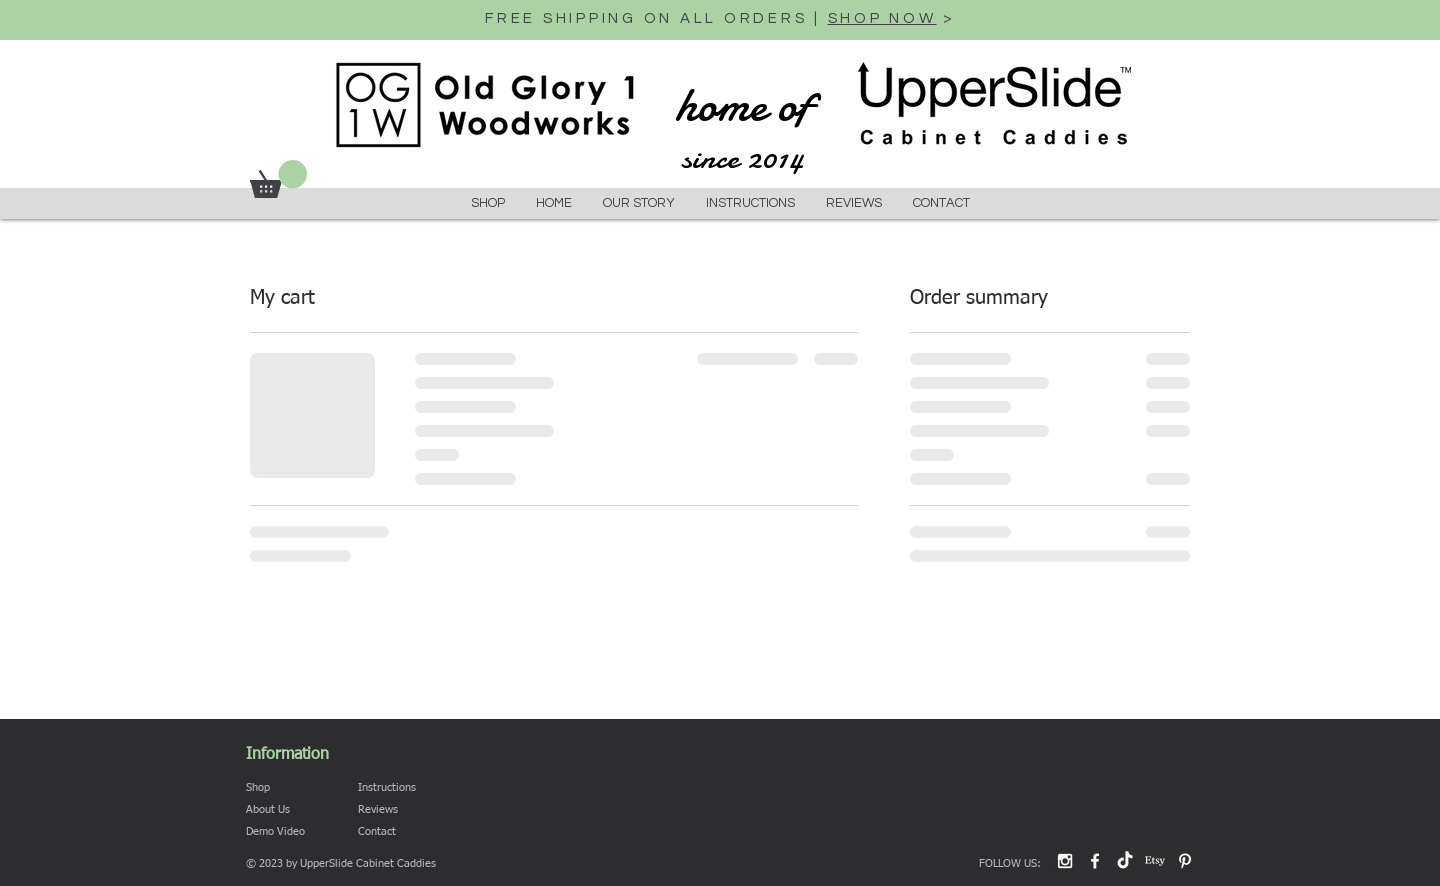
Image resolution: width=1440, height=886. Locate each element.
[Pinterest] (1185, 861)
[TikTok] (1125, 861)
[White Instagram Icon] (1065, 861)
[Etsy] (1155, 861)
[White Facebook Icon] (1095, 861)
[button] (278, 179)
